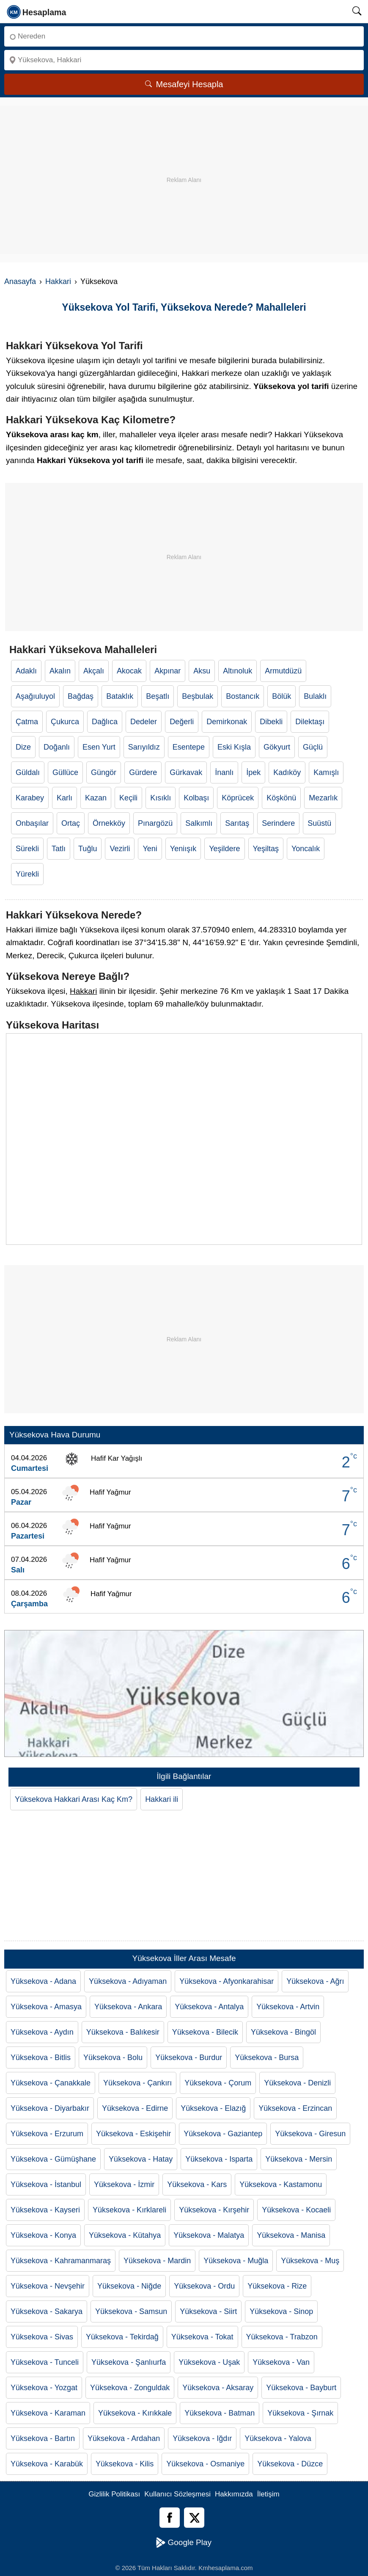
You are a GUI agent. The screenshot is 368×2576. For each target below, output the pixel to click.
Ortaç (70, 823)
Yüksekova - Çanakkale (51, 2083)
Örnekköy (109, 823)
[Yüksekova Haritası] (184, 1139)
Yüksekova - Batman (219, 2413)
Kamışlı (326, 772)
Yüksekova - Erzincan (295, 2108)
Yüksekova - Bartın (43, 2438)
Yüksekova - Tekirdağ (122, 2337)
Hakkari (58, 281)
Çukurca (65, 721)
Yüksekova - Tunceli (45, 2362)
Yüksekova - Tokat (202, 2337)
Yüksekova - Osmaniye (205, 2464)
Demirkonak (226, 721)
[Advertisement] (184, 165)
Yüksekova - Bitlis (41, 2057)
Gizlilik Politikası (114, 2494)
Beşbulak (197, 696)
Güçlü (313, 747)
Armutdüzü (283, 671)
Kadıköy (287, 772)
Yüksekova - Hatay (141, 2159)
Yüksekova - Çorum (217, 2083)
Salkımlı (198, 823)
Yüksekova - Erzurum (47, 2133)
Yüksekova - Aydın (42, 2032)
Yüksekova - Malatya (208, 2235)
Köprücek (238, 798)
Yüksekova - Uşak (209, 2362)
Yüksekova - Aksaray (217, 2387)
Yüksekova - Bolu (113, 2057)
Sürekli (27, 848)
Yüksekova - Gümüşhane (53, 2159)
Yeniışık (183, 848)
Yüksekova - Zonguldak (130, 2387)
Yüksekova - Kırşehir (214, 2210)
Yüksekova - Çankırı (137, 2083)
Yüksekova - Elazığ (213, 2108)
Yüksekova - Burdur (188, 2057)
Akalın (60, 671)
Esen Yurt (98, 747)
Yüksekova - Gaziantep (223, 2133)
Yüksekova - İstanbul (46, 2184)
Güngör (103, 772)
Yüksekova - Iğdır (202, 2438)
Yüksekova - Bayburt (301, 2387)
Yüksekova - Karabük (47, 2464)
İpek (253, 772)
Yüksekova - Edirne (135, 2108)
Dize (23, 747)
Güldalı (28, 772)
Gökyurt (277, 747)
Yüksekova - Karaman (48, 2413)
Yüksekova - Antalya (209, 2006)
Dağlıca (105, 721)
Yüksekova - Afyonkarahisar (226, 1981)
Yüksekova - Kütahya (125, 2235)
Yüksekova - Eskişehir (133, 2133)
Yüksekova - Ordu (204, 2286)
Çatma (27, 721)
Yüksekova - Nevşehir (48, 2286)
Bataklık (119, 696)
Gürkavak (186, 772)
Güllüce (65, 772)
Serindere (278, 823)
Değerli (182, 721)
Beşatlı (157, 696)
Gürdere (143, 772)
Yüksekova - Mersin (298, 2159)
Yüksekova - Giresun (310, 2133)
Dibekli (271, 721)
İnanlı (224, 772)
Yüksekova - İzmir (124, 2184)
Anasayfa (20, 281)
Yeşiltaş (266, 848)
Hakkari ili (161, 1799)
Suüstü (319, 823)
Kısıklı (160, 798)
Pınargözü (155, 823)
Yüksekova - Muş (310, 2260)
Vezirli (120, 848)
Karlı (64, 798)
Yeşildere (224, 848)
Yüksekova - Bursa (267, 2057)
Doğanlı (57, 747)
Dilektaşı (309, 721)
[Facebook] (169, 2517)
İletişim (268, 2494)
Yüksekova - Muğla (235, 2260)
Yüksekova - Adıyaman (128, 1981)
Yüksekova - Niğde (129, 2286)
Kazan (96, 798)
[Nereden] (184, 36)
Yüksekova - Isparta (219, 2159)
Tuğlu (87, 848)
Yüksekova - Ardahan (124, 2438)
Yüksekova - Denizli (297, 2083)
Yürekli (27, 874)
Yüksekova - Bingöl (283, 2032)
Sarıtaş (237, 823)
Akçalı (93, 671)
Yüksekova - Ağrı (315, 1981)
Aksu (201, 671)
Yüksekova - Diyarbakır (50, 2108)
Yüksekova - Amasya (46, 2006)
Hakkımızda (234, 2494)
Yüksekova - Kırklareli (129, 2210)
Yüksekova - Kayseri (45, 2210)
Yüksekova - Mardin (157, 2260)
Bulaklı (315, 696)
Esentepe (189, 747)
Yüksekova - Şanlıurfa (128, 2362)
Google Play (184, 2542)
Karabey (30, 798)
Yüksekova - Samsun (131, 2311)
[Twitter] (194, 2517)
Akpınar (167, 671)
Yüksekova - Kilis (125, 2464)
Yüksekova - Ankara (128, 2006)
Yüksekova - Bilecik (205, 2032)
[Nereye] (184, 60)
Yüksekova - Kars (197, 2184)
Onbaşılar (32, 823)
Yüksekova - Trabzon (282, 2337)
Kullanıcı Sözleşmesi (177, 2494)
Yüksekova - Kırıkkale (135, 2413)
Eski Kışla (234, 747)
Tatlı (59, 848)
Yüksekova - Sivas (42, 2337)
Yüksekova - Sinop (281, 2311)
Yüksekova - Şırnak (300, 2413)
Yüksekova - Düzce (290, 2464)
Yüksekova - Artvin (287, 2006)
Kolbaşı (196, 798)
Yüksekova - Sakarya (46, 2311)
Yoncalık (305, 848)
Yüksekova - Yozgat (44, 2387)
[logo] (37, 11)
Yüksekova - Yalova (277, 2438)
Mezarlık (323, 798)
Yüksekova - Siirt (208, 2311)
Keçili (128, 798)
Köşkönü (281, 798)
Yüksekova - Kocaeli (296, 2210)
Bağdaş (80, 696)
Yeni (150, 848)
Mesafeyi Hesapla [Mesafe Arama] (184, 84)
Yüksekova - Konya (43, 2235)
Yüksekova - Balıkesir (122, 2032)
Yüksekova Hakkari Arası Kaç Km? (73, 1799)
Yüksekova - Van (281, 2362)
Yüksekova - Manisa (291, 2235)
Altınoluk (237, 671)
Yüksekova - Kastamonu (280, 2184)
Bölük (281, 696)
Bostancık (242, 696)
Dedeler (143, 721)
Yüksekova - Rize (277, 2286)
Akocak (129, 671)
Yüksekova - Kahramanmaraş (61, 2260)
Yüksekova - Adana (43, 1981)
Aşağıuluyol (35, 696)
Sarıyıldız (144, 747)
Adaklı (26, 671)
